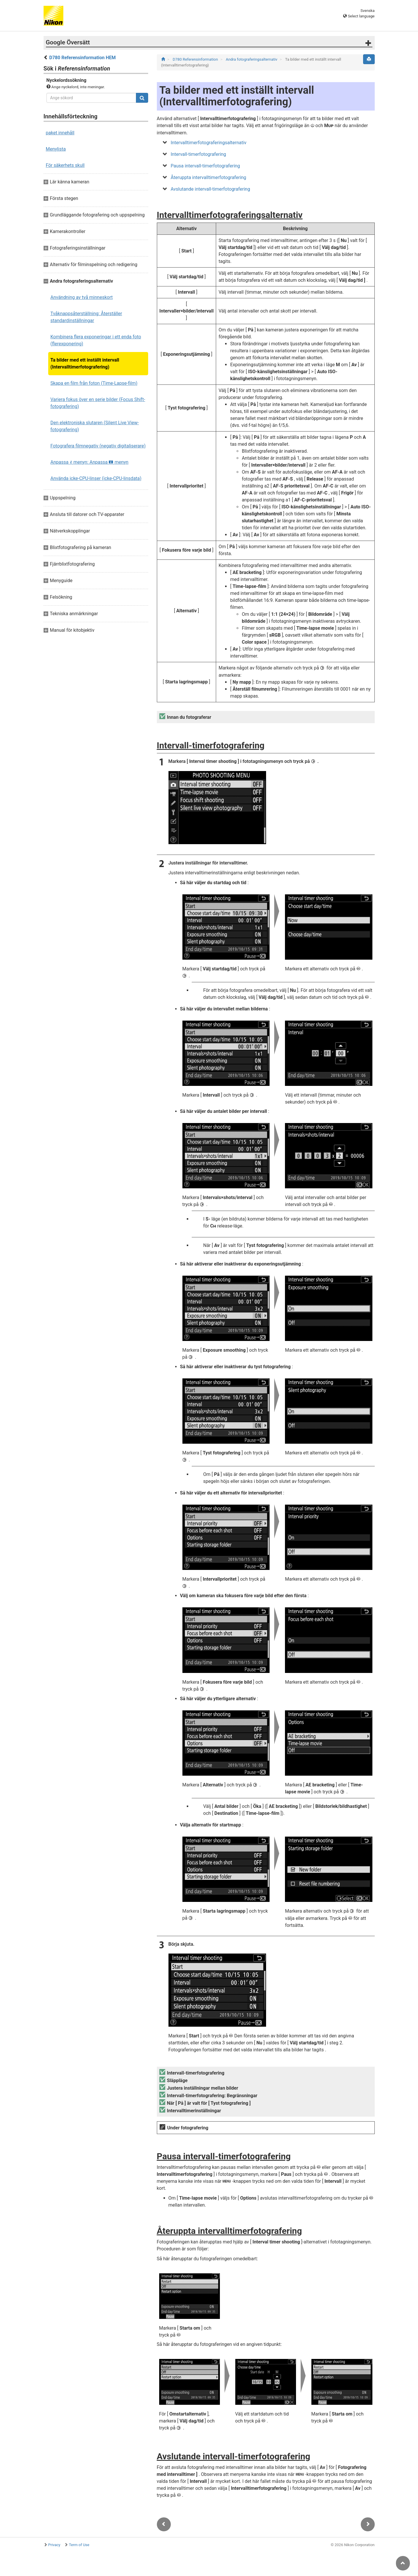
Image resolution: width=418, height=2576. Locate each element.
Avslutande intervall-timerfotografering (210, 189)
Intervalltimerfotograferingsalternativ (208, 142)
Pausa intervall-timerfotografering (205, 166)
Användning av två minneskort (82, 297)
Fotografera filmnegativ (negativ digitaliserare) (98, 446)
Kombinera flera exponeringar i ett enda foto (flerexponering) (96, 340)
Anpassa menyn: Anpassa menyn (90, 462)
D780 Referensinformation (196, 59)
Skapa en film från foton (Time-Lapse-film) (94, 383)
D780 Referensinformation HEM (82, 57)
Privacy (54, 2545)
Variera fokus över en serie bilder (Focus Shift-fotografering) (98, 403)
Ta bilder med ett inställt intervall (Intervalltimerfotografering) (85, 363)
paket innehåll (60, 133)
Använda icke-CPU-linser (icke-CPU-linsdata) (96, 478)
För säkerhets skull (65, 165)
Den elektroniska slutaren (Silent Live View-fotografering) (95, 426)
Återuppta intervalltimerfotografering (208, 177)
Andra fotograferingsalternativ (252, 59)
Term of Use (79, 2545)
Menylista (56, 149)
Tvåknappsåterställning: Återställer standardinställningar (86, 317)
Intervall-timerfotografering (198, 154)
